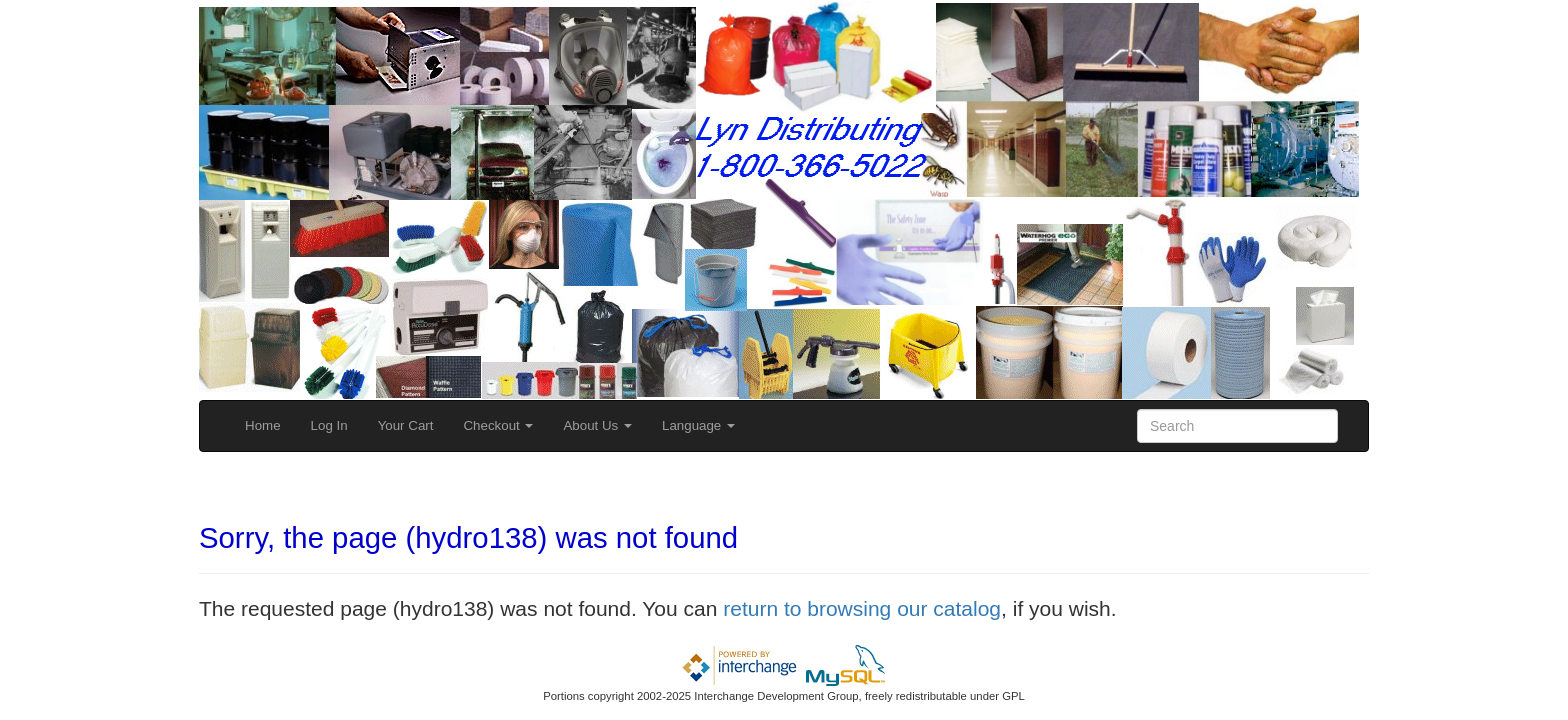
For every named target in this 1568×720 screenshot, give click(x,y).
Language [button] (698, 425)
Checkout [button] (498, 425)
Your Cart (406, 425)
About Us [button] (597, 425)
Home (263, 425)
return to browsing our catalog (862, 608)
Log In (329, 425)
